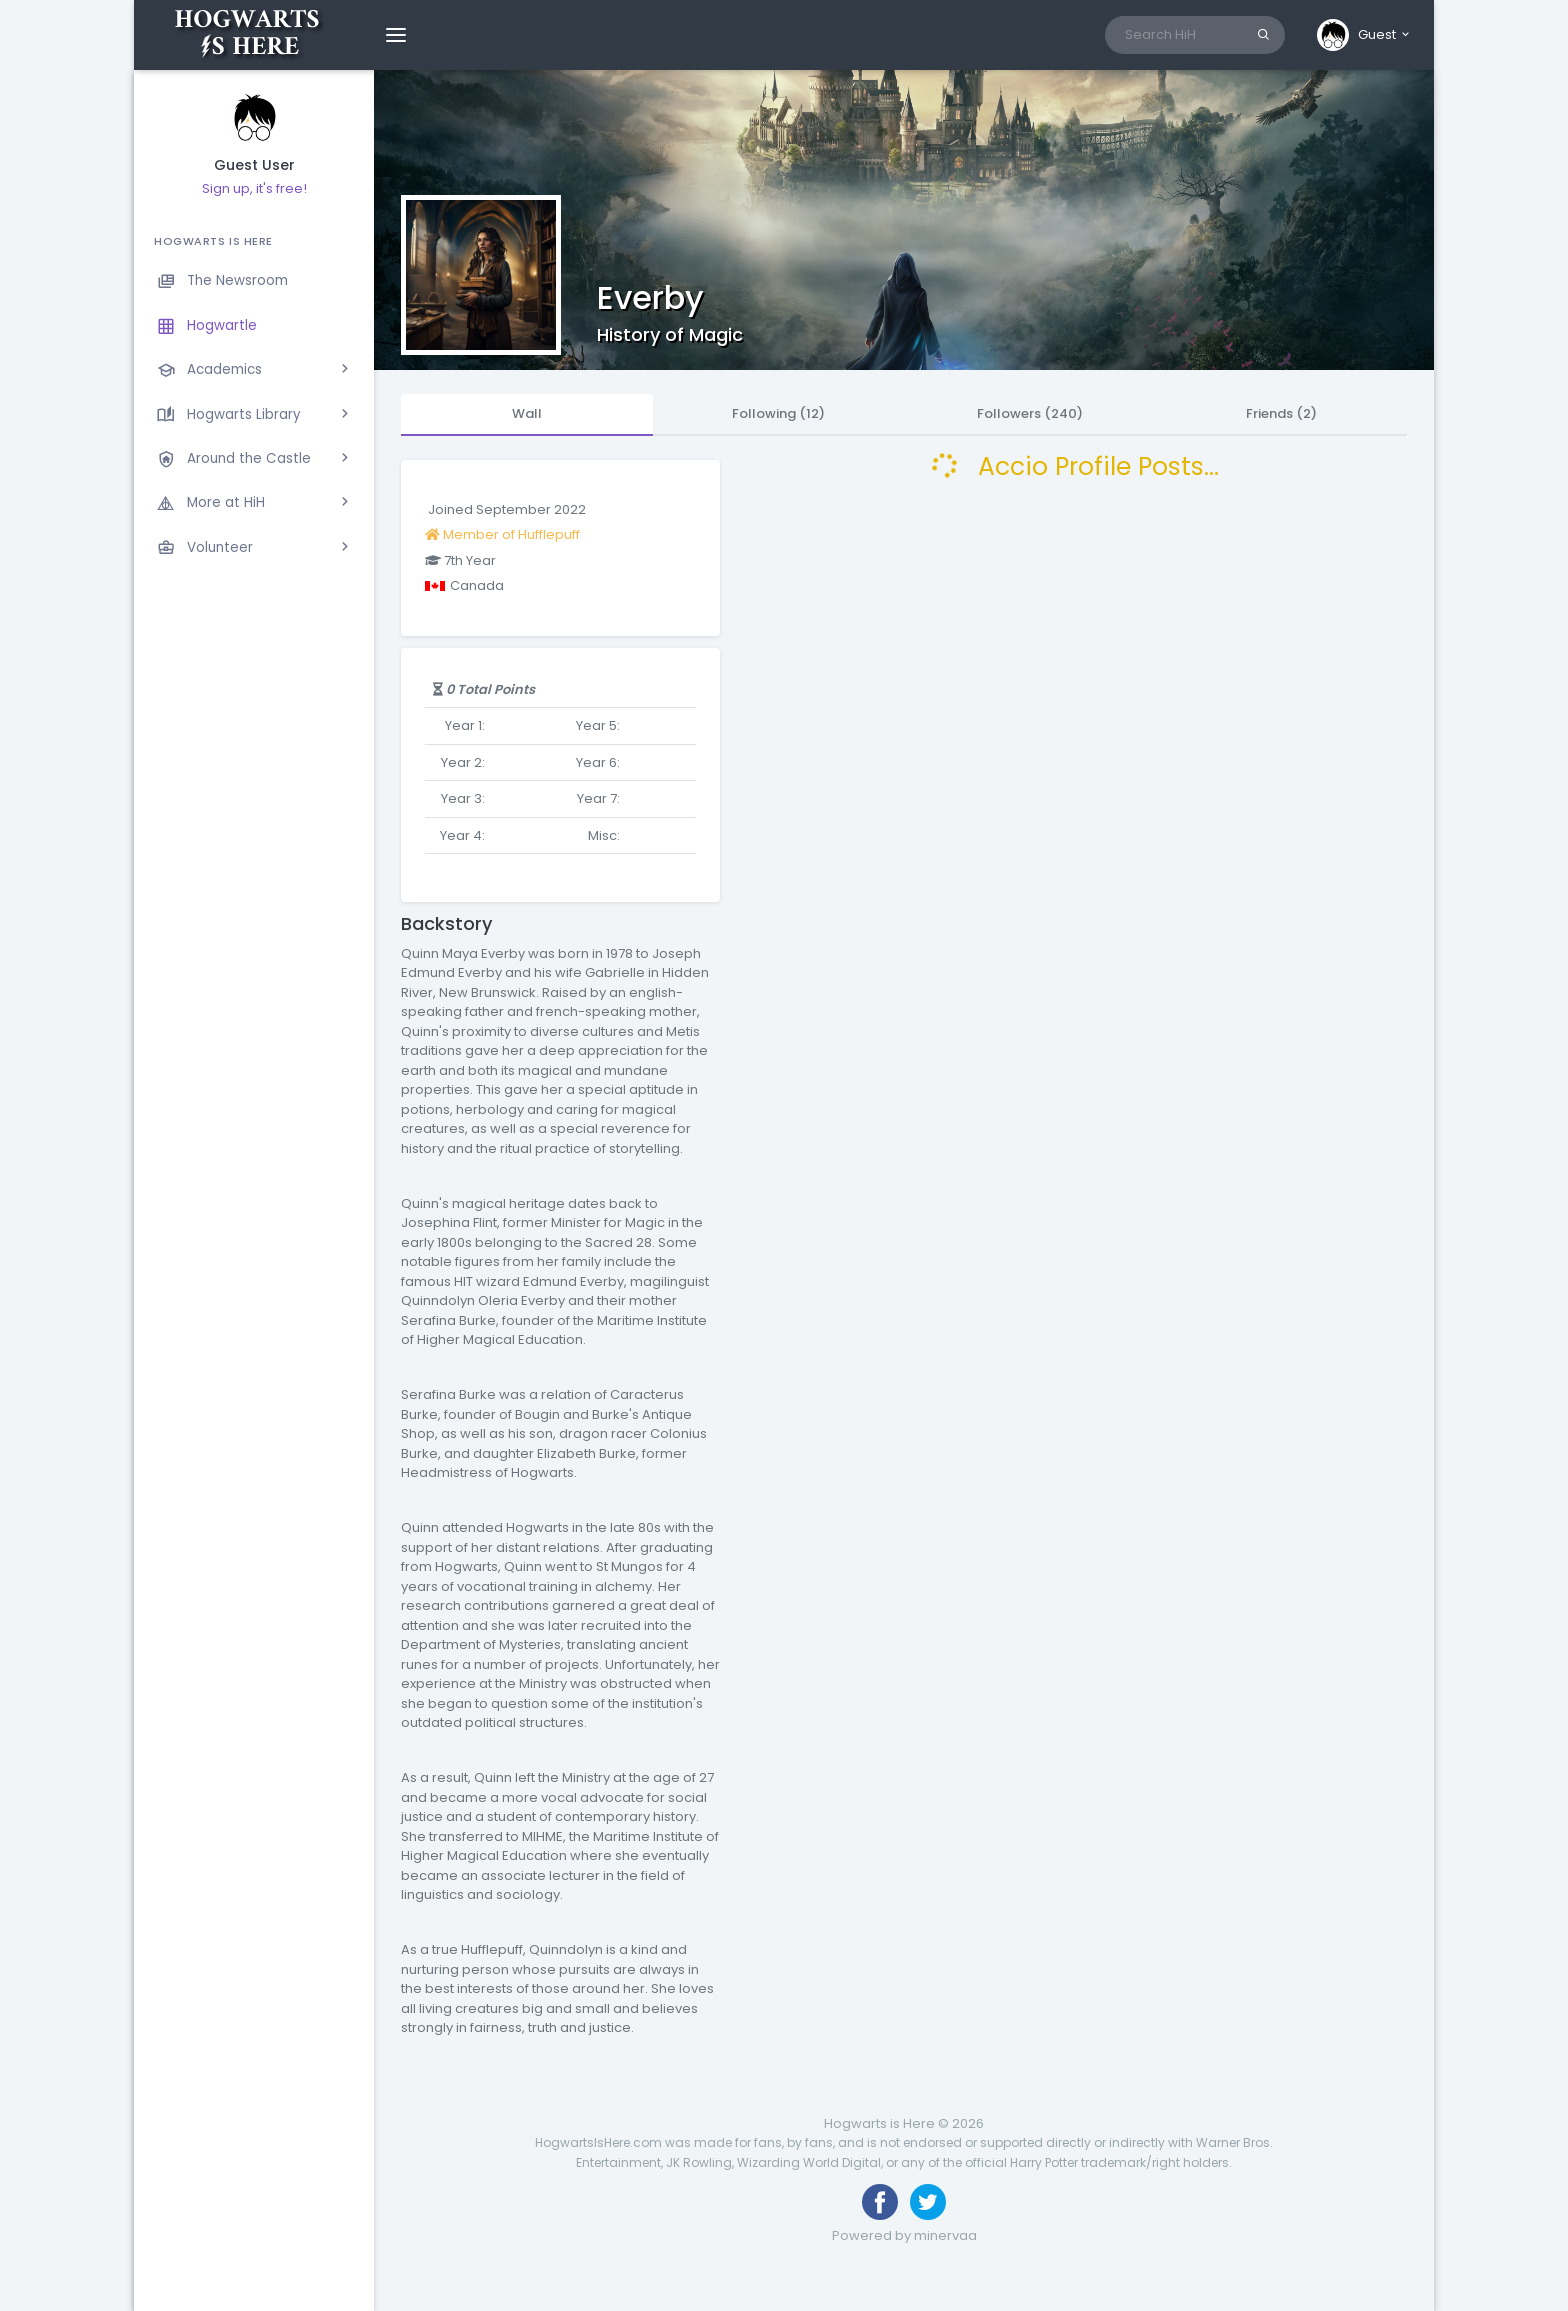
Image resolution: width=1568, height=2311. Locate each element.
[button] (1364, 35)
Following (778, 413)
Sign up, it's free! (254, 188)
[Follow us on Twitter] (928, 2202)
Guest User (254, 165)
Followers (1030, 413)
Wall (527, 413)
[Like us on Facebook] (880, 2202)
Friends (1281, 413)
